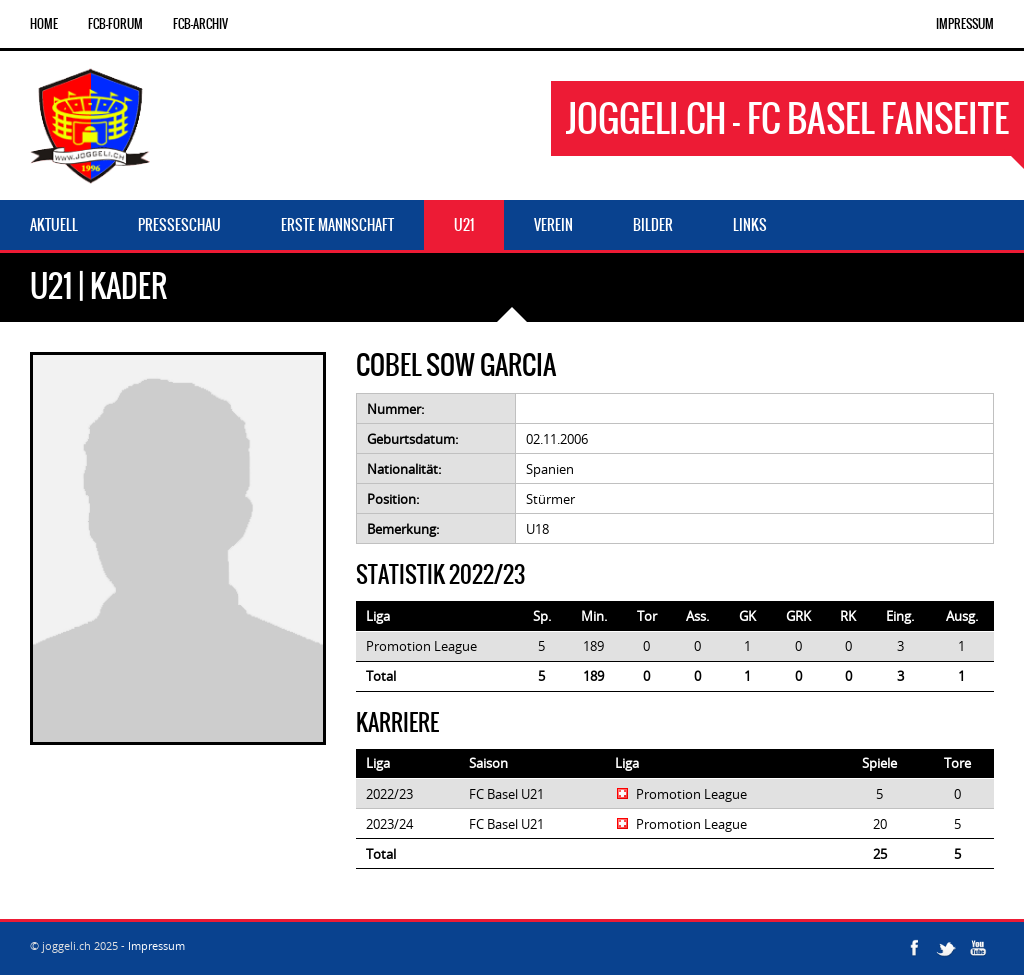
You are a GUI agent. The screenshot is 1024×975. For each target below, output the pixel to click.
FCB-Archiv (200, 24)
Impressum (965, 24)
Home (44, 24)
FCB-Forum (115, 24)
